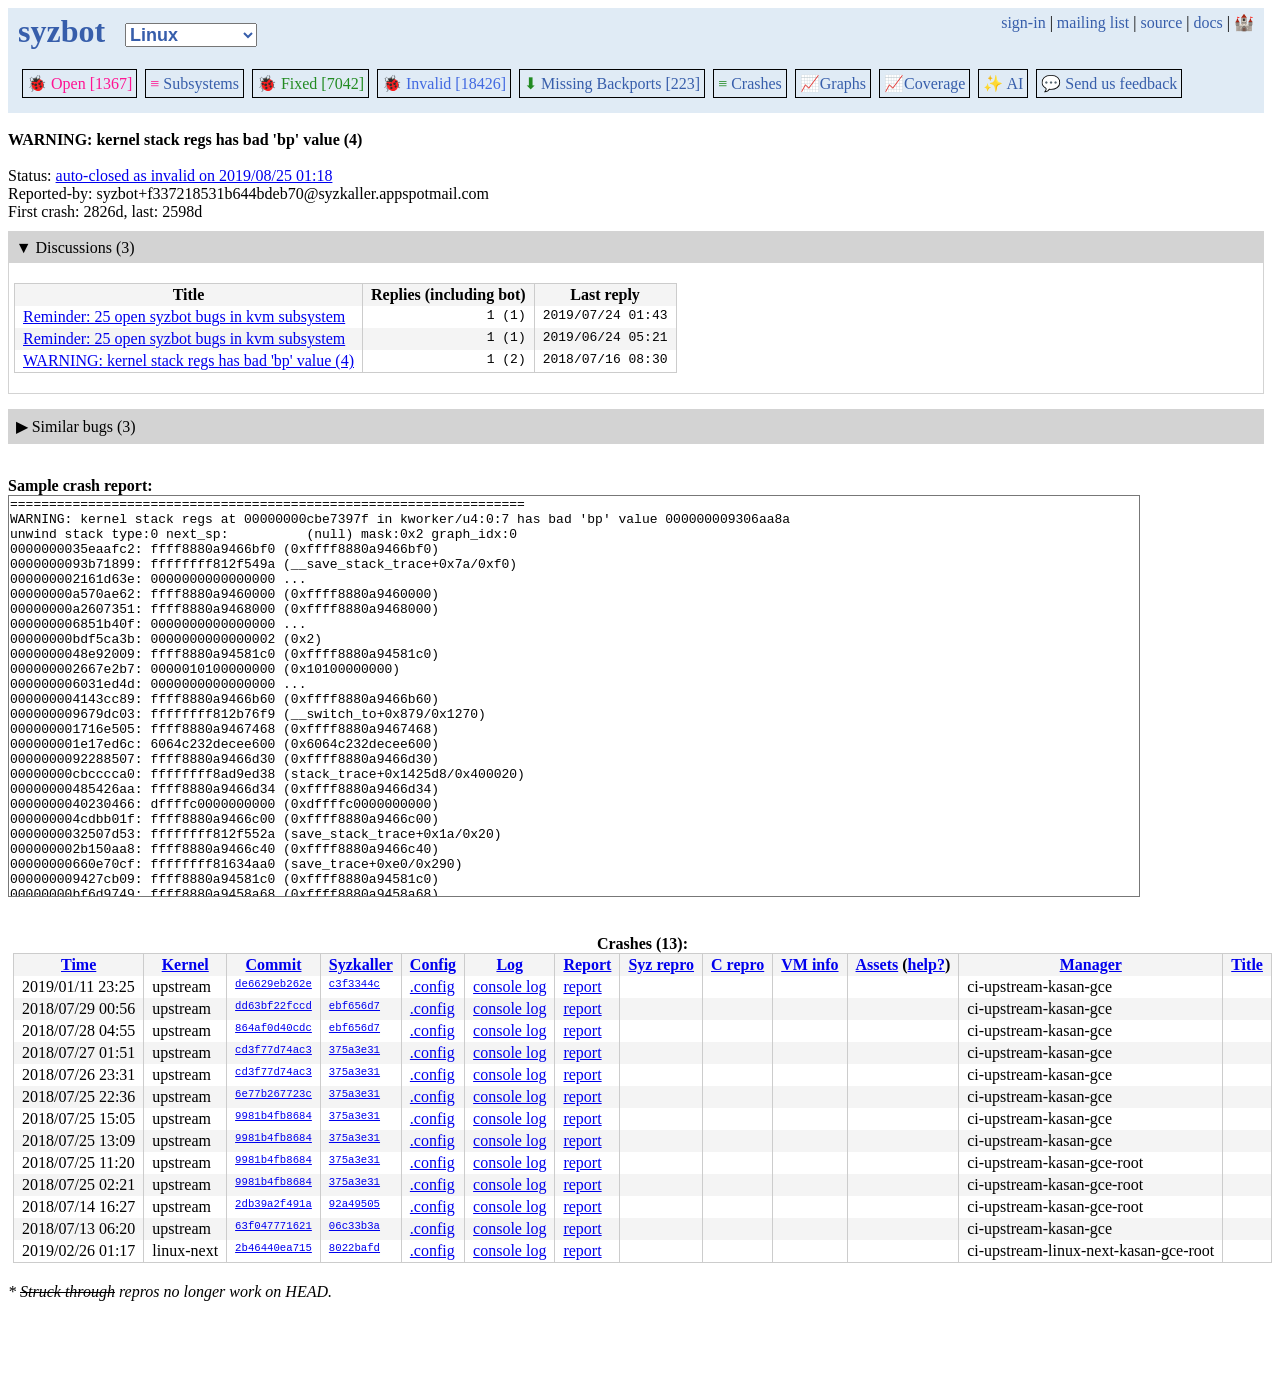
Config (433, 964)
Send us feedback (1109, 83)
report (582, 986)
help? (926, 964)
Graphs (833, 83)
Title (1247, 964)
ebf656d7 (354, 1007)
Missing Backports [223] (612, 83)
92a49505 (354, 1205)
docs (1207, 22)
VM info (809, 964)
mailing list (1093, 22)
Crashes (750, 83)
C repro (737, 964)
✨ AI (1003, 83)
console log (509, 986)
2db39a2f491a (273, 1205)
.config (432, 986)
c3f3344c (354, 985)
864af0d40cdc (273, 1029)
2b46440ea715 (273, 1249)
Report (587, 964)
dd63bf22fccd (273, 1007)
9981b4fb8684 (273, 1117)
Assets (877, 964)
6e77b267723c (273, 1095)
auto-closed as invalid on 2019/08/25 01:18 (194, 175)
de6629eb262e (273, 985)
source (1162, 22)
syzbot (61, 31)
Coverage (924, 83)
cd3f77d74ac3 (273, 1051)
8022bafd (354, 1249)
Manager (1091, 964)
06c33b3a (354, 1227)
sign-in (1023, 22)
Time (78, 964)
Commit (273, 964)
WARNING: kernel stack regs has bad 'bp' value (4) (188, 360)
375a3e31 (354, 1051)
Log (509, 964)
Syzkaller (361, 964)
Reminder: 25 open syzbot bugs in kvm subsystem (184, 316)
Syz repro (661, 964)
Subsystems (194, 83)
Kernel (185, 964)
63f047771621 (273, 1227)
